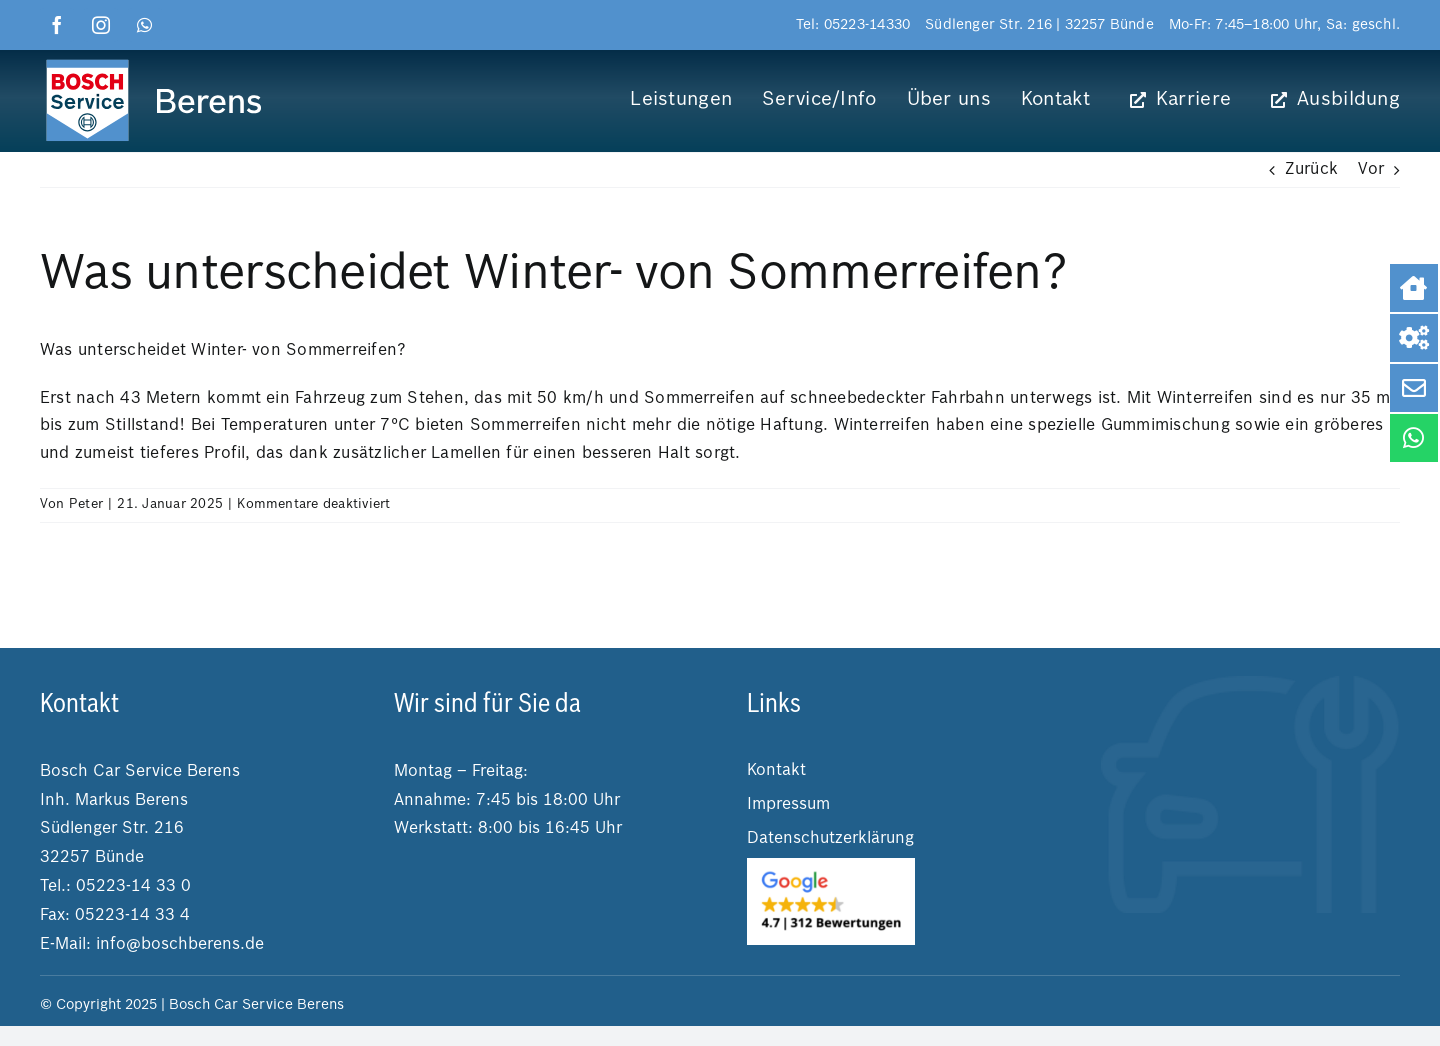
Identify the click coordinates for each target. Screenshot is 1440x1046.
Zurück (1311, 170)
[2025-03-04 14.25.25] (831, 866)
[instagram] (101, 25)
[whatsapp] (145, 25)
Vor (1371, 170)
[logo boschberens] (155, 63)
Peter (86, 504)
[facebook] (57, 25)
